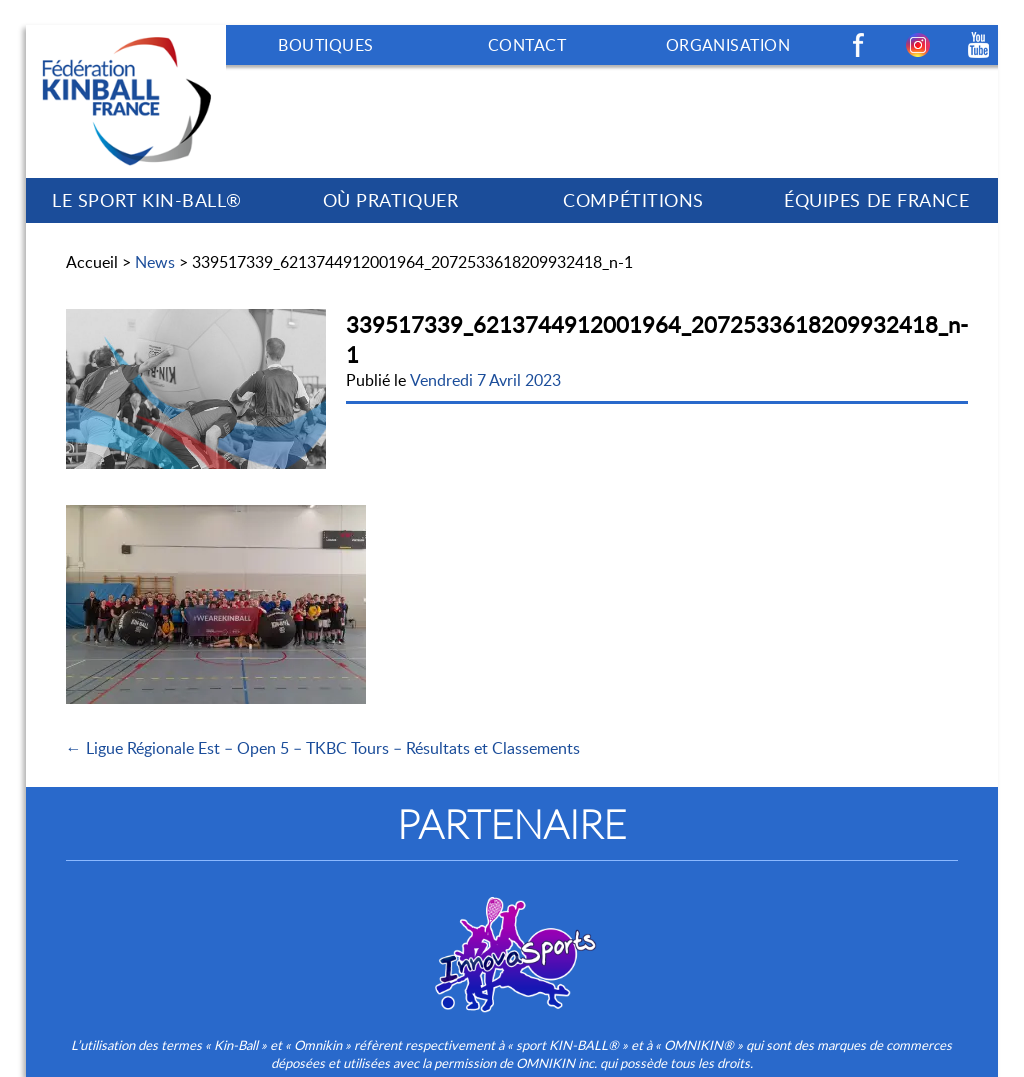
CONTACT (527, 45)
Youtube (978, 45)
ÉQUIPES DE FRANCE (876, 200)
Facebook (858, 45)
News (155, 262)
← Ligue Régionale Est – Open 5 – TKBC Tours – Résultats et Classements (323, 748)
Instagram (918, 45)
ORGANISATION (728, 45)
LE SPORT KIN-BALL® (147, 200)
